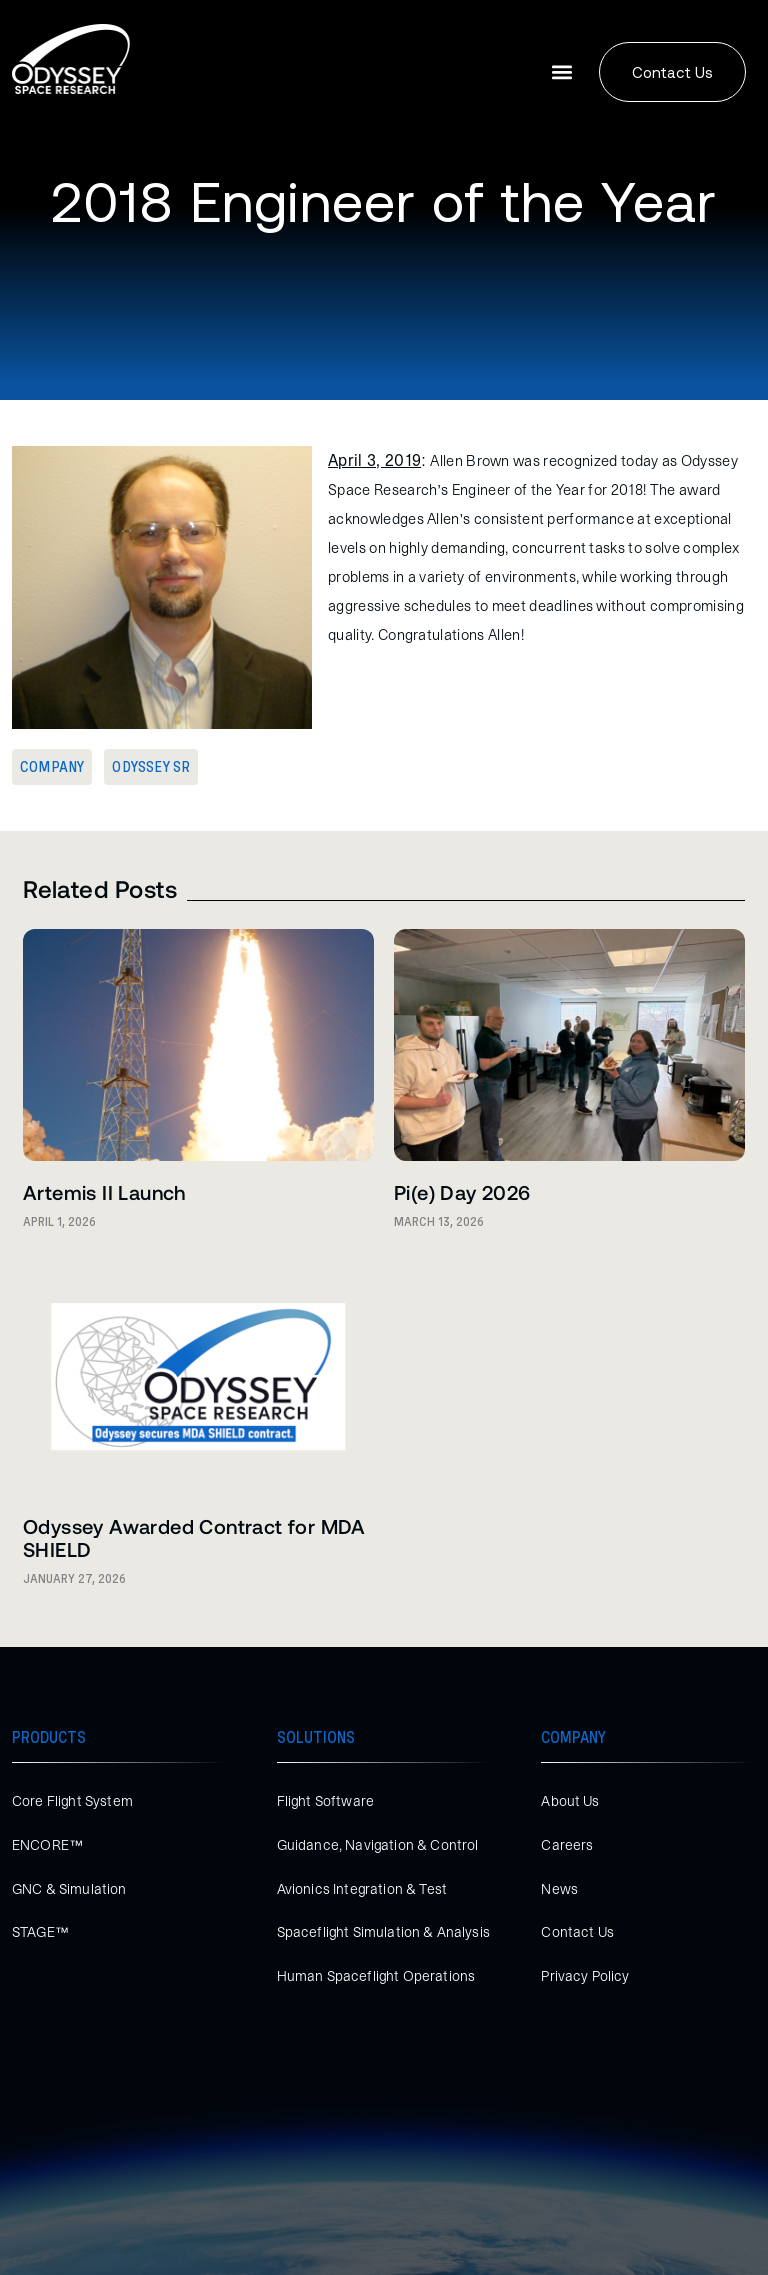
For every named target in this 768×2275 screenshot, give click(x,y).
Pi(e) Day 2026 (462, 1192)
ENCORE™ (47, 1845)
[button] (562, 72)
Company (52, 767)
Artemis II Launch (104, 1192)
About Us (570, 1801)
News (559, 1889)
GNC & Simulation (69, 1889)
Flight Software (325, 1801)
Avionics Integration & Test (362, 1889)
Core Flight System (72, 1801)
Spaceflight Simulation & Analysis (383, 1932)
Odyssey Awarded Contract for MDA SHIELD (194, 1537)
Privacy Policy (585, 1976)
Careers (567, 1845)
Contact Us (577, 1932)
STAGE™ (40, 1932)
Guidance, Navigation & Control (378, 1845)
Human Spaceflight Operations (376, 1976)
